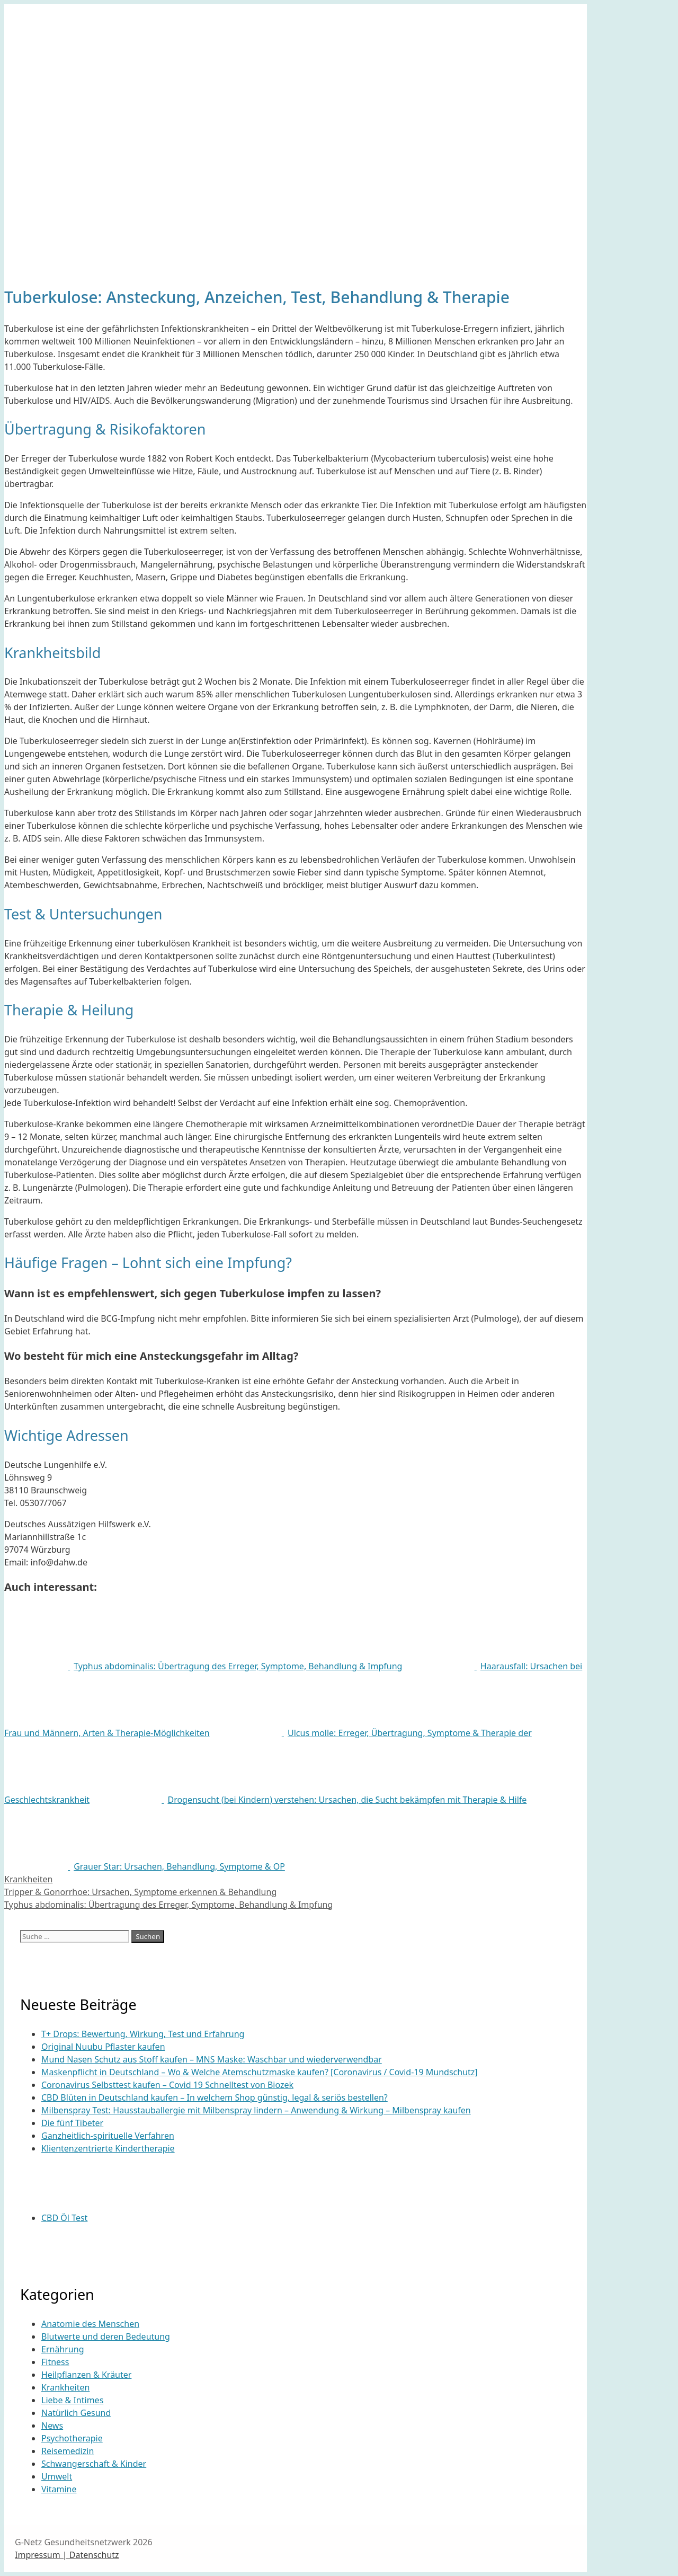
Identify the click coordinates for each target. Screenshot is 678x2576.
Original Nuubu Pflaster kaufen (103, 2046)
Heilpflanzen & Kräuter (86, 2374)
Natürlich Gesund (76, 2413)
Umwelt (56, 2476)
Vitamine (58, 2489)
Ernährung (62, 2349)
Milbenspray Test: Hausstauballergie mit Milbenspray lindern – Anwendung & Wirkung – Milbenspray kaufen (256, 2110)
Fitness (55, 2362)
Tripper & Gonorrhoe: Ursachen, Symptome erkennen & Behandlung (140, 1892)
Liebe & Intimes (72, 2400)
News (52, 2425)
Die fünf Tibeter (72, 2123)
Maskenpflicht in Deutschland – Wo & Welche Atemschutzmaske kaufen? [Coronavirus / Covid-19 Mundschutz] (259, 2072)
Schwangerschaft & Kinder (93, 2463)
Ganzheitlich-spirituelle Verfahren (107, 2135)
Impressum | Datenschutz (67, 2555)
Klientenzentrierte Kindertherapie (108, 2148)
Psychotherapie (72, 2438)
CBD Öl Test (64, 2218)
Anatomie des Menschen (90, 2324)
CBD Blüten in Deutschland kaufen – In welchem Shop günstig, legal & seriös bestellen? (214, 2097)
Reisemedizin (67, 2451)
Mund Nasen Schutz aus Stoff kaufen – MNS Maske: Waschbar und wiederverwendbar (211, 2059)
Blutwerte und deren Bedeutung (105, 2336)
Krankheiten (28, 1879)
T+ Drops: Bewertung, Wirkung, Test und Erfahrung (142, 2034)
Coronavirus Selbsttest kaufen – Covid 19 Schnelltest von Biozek (167, 2085)
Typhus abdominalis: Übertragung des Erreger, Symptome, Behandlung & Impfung (168, 1904)
